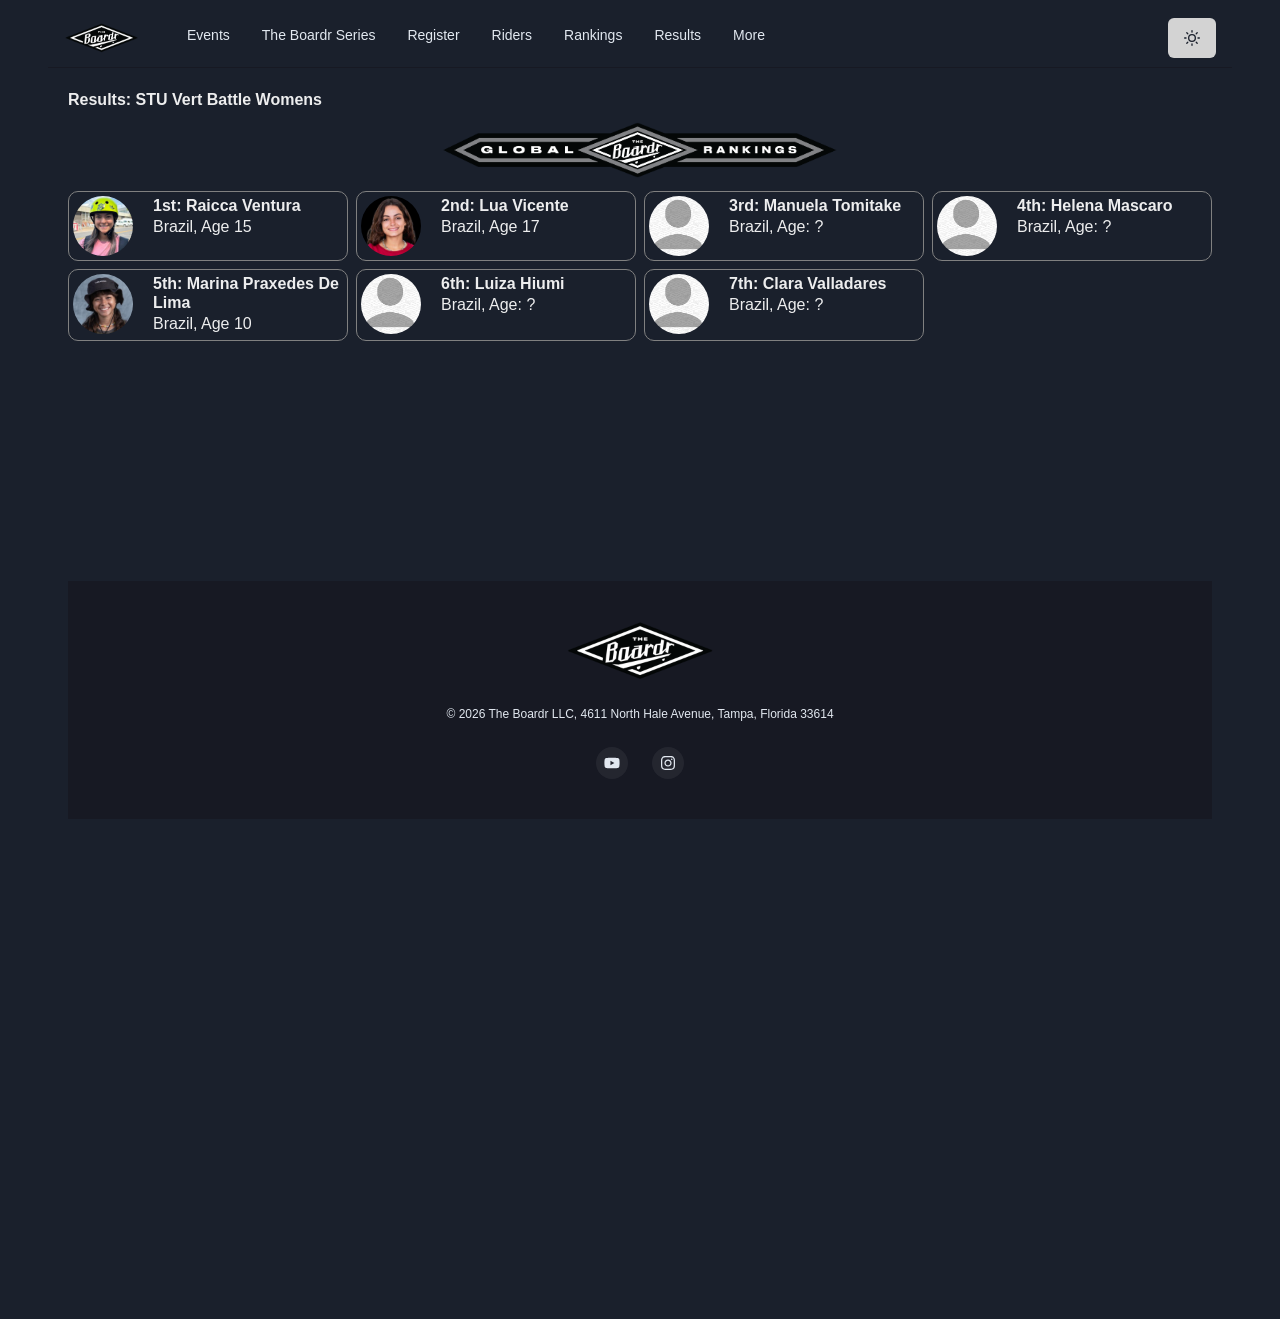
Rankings (593, 35)
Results (677, 35)
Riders (512, 35)
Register (433, 35)
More (749, 35)
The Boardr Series (319, 35)
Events (208, 35)
